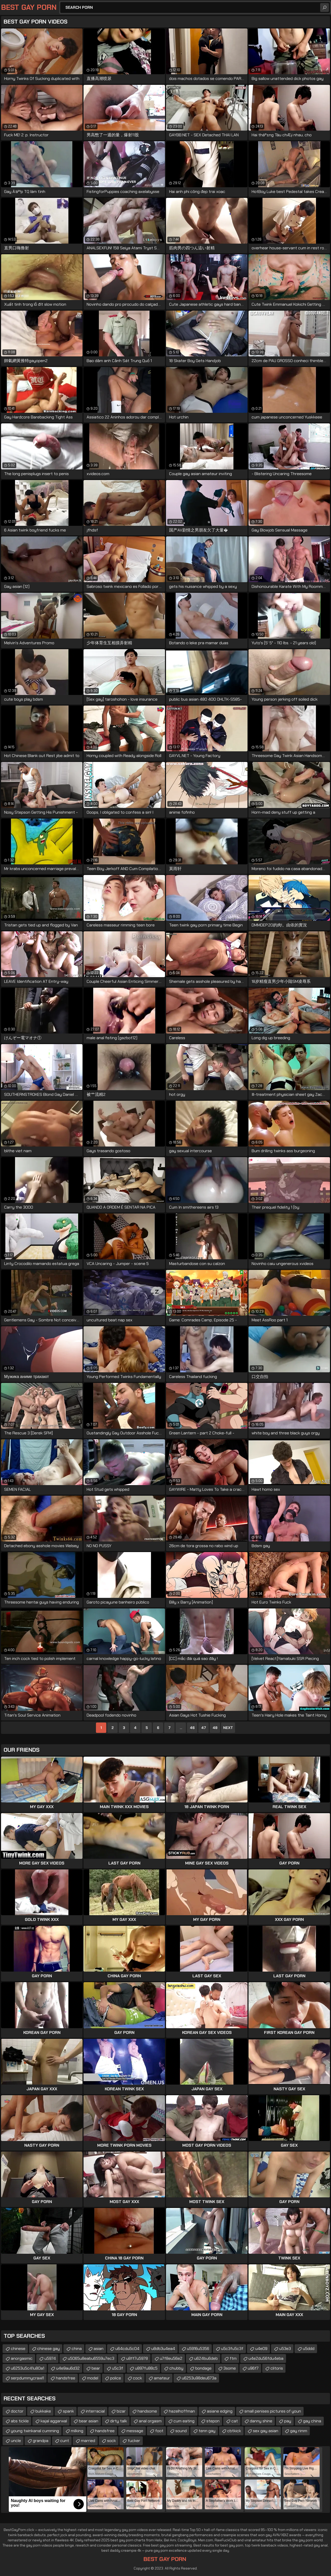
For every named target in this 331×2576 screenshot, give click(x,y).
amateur (162, 2378)
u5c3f (117, 2368)
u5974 (50, 2358)
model (92, 2378)
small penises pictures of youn (272, 2411)
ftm (233, 2358)
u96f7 (253, 2368)
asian (98, 2348)
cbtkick (234, 2430)
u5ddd (308, 2348)
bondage (203, 2368)
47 (203, 1727)
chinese (18, 2348)
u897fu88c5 (146, 2368)
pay (287, 2421)
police (115, 2378)
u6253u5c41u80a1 (27, 2368)
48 (215, 1727)
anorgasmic (22, 2358)
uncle (16, 2440)
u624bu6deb (206, 2358)
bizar (121, 2411)
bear (96, 2368)
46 (192, 1727)
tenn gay (207, 2430)
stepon (213, 2421)
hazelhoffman (182, 2411)
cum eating (184, 2421)
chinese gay (48, 2348)
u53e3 (285, 2348)
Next (228, 1727)
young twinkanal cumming (35, 2430)
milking (77, 2430)
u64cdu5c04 (127, 2348)
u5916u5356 (198, 2348)
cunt (64, 2440)
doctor (17, 2411)
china (77, 2348)
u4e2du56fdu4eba (266, 2358)
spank (68, 2411)
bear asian (88, 2421)
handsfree (65, 2378)
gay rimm (298, 2430)
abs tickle (20, 2421)
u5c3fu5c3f (232, 2348)
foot (159, 2430)
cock (137, 2378)
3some (229, 2368)
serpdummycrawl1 (27, 2378)
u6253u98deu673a (199, 2378)
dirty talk (118, 2421)
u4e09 (261, 2348)
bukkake (43, 2411)
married (88, 2440)
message (134, 2430)
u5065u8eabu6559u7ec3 (91, 2358)
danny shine (261, 2421)
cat (234, 2421)
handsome (147, 2411)
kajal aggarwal (54, 2421)
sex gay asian (265, 2430)
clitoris (276, 2368)
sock (111, 2440)
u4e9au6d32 (68, 2368)
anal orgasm (150, 2421)
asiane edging (219, 2411)
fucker (134, 2440)
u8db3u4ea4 (163, 2348)
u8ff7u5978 (137, 2358)
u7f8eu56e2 (171, 2358)
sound (181, 2430)
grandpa (40, 2440)
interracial (95, 2411)
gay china (312, 2421)
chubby (176, 2368)
